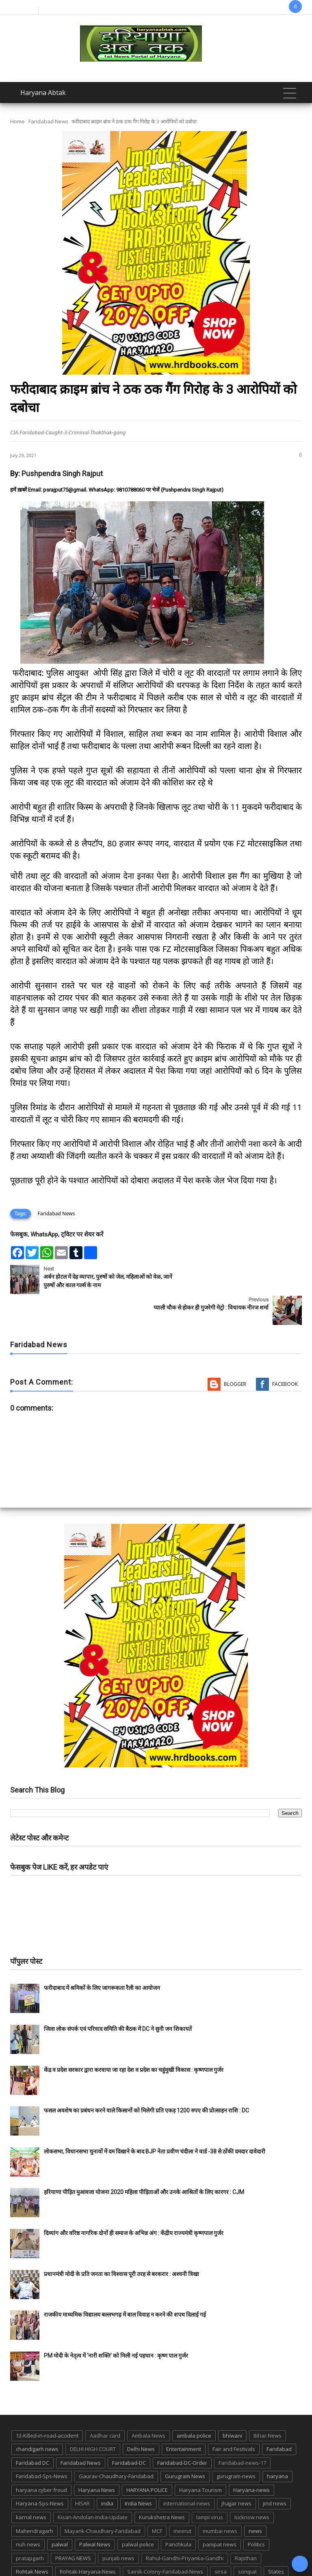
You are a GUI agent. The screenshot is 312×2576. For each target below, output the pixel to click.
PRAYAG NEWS (73, 2527)
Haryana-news (251, 2459)
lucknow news (251, 2486)
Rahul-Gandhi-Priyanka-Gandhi (184, 2527)
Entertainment (183, 2418)
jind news (274, 2472)
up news (193, 2554)
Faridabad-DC (129, 2432)
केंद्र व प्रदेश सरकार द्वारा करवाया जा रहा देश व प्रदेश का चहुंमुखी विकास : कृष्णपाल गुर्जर (133, 2039)
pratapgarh (30, 2527)
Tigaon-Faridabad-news (120, 2554)
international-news (186, 2472)
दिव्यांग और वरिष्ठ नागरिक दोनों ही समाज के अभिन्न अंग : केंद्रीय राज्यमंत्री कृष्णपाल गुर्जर (133, 2202)
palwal (60, 2513)
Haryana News (96, 2459)
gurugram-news (236, 2445)
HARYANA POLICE (147, 2459)
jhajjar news (236, 2472)
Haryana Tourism (200, 2459)
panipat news (219, 2513)
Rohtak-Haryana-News (88, 2540)
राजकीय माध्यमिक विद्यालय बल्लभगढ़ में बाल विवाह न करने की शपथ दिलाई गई (125, 2283)
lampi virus (209, 2486)
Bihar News (268, 2404)
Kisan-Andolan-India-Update (93, 2486)
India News (138, 2472)
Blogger (235, 1353)
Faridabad (279, 2418)
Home (17, 121)
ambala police (194, 2404)
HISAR (82, 2472)
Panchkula (178, 2513)
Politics (256, 2513)
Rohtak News (32, 2540)
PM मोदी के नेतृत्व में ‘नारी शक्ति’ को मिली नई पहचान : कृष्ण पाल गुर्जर (116, 2324)
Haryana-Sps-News (40, 2472)
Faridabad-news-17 (242, 2432)
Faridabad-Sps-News (41, 2445)
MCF (157, 2500)
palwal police (138, 2513)
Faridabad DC (32, 2432)
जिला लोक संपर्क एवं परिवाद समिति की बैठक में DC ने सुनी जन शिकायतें (118, 1998)
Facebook (285, 1353)
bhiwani (232, 2404)
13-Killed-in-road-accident (47, 2404)
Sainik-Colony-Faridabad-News (165, 2540)
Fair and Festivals (233, 2418)
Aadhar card (105, 2404)
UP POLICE (228, 2554)
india (107, 2472)
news (255, 2500)
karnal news (31, 2486)
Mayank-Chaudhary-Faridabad (103, 2500)
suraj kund (29, 2554)
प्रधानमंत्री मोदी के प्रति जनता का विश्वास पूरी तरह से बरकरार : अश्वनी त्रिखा (121, 2243)
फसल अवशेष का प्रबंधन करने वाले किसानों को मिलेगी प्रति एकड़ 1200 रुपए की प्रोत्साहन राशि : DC (146, 2079)
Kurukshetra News (162, 2486)
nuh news (28, 2513)
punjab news (118, 2527)
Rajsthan (246, 2527)
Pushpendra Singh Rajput (62, 473)
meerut (182, 2500)
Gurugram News (185, 2445)
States (276, 2540)
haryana (277, 2445)
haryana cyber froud (41, 2459)
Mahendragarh (34, 2500)
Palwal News (94, 2513)
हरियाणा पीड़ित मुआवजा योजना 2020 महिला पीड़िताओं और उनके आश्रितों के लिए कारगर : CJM (144, 2161)
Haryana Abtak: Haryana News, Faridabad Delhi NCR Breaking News (117, 2568)
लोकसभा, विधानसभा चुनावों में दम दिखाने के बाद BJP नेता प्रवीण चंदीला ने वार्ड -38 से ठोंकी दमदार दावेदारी (154, 2120)
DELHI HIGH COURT (93, 2418)
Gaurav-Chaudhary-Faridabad (116, 2445)
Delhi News (141, 2418)
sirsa (220, 2540)
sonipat (247, 2540)
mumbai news (220, 2500)
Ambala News (148, 2404)
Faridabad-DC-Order (182, 2432)
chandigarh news (37, 2418)
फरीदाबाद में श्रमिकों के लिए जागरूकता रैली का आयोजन (102, 1957)
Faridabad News (48, 121)
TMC (166, 2554)
